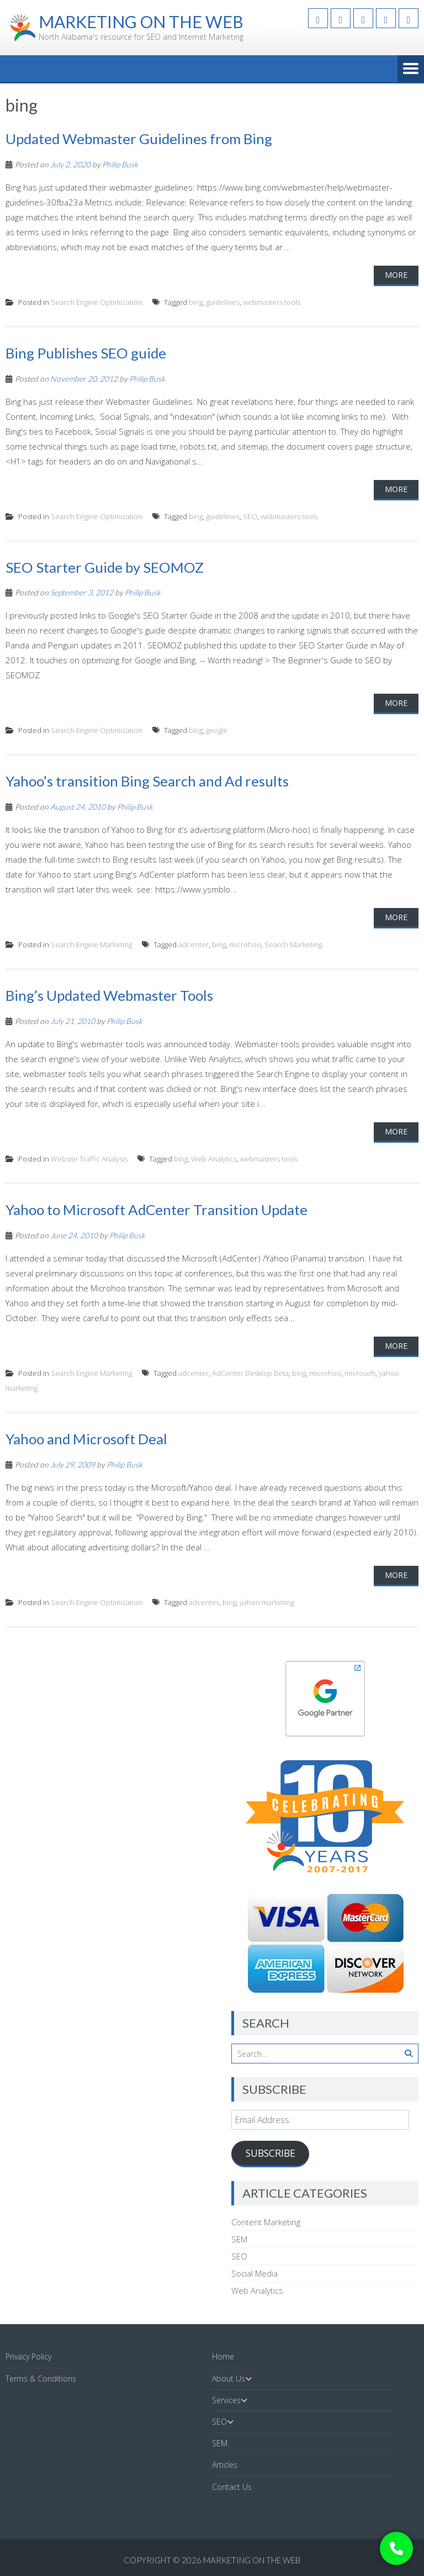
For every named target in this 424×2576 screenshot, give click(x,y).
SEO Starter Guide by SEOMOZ (105, 567)
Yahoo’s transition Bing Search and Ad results (147, 781)
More (396, 275)
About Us (228, 2378)
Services (226, 2400)
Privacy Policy (28, 2356)
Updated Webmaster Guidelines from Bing (139, 138)
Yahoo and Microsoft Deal (86, 1439)
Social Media (254, 2273)
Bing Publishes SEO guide (86, 353)
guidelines (223, 302)
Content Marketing (265, 2221)
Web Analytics (214, 1159)
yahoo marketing (267, 1602)
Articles (224, 2464)
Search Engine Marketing (91, 944)
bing (196, 302)
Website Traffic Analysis (89, 1159)
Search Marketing (293, 944)
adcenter (193, 944)
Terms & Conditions (41, 2378)
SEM (239, 2239)
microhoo (245, 944)
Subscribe (270, 2153)
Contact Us (232, 2487)
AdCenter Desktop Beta (250, 1373)
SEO (250, 516)
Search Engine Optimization (96, 302)
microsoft (359, 1373)
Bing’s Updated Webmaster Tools (110, 995)
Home (223, 2356)
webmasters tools (271, 302)
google (216, 730)
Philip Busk (120, 164)
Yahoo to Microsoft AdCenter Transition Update (157, 1209)
